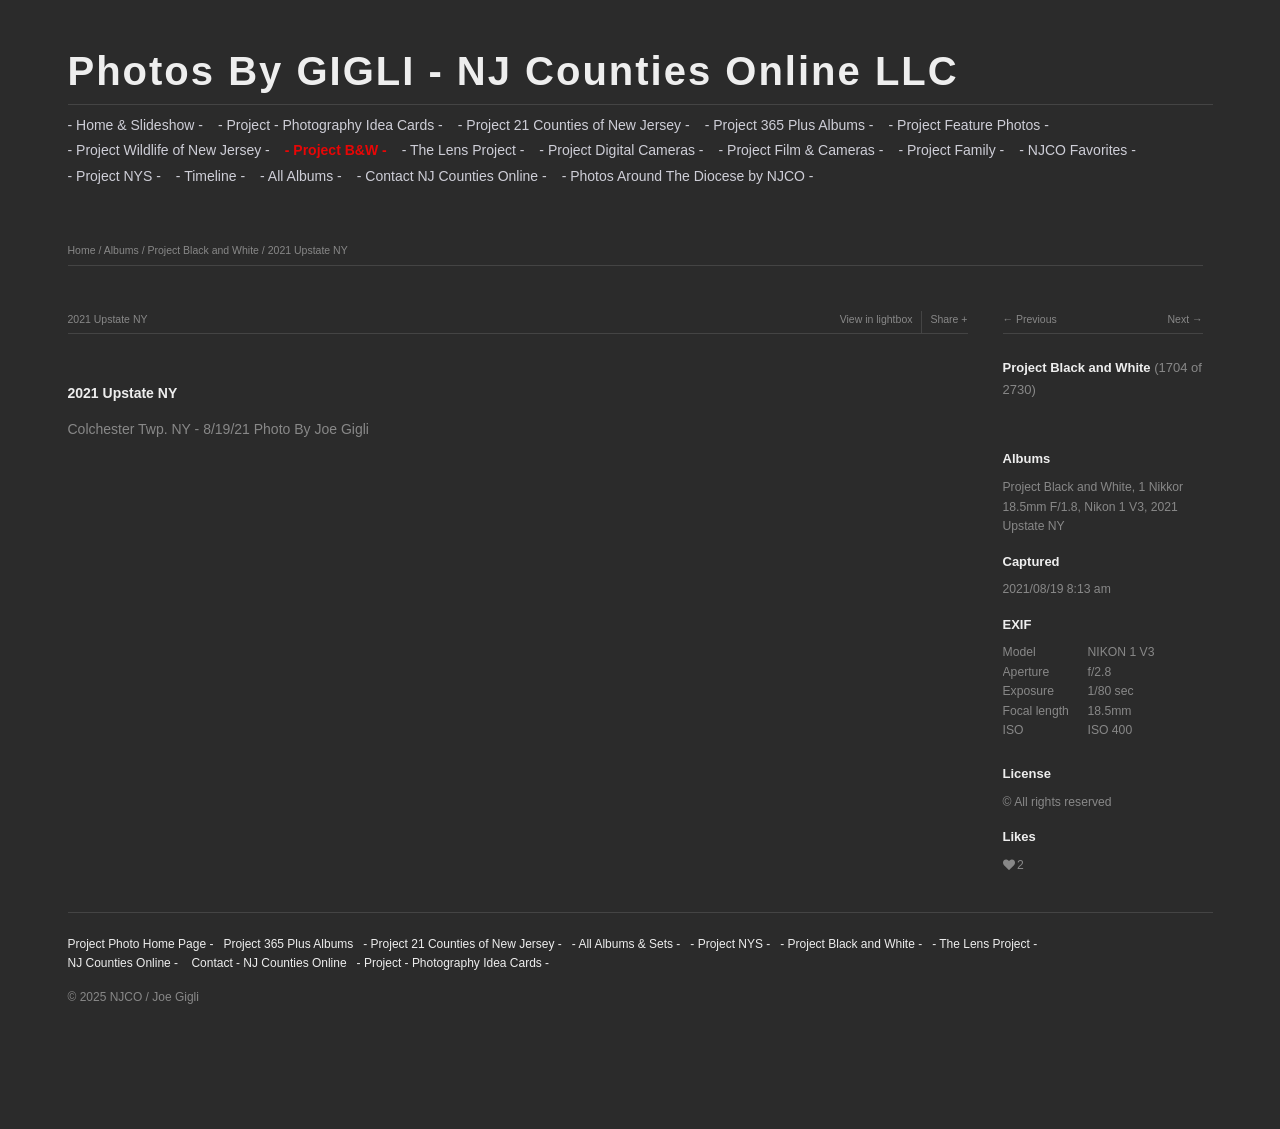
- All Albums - (301, 176)
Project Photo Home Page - (141, 944)
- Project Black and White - (851, 944)
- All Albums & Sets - (626, 944)
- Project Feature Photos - (969, 125)
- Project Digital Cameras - (621, 150)
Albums (121, 250)
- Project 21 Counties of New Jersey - (574, 125)
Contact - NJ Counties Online (267, 963)
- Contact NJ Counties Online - (452, 176)
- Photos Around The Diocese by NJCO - (688, 176)
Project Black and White (202, 250)
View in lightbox (876, 319)
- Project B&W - (336, 150)
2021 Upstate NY (308, 250)
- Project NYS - (114, 176)
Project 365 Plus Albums (288, 944)
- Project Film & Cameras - (801, 150)
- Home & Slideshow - (135, 125)
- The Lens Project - (463, 150)
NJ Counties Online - (123, 963)
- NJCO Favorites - (1077, 150)
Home (82, 250)
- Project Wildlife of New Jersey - (169, 150)
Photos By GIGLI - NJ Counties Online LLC (513, 71)
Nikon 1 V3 (1114, 507)
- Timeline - (210, 176)
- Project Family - (951, 150)
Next (1178, 319)
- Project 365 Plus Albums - (789, 125)
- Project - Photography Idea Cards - (330, 125)
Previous (1036, 319)
